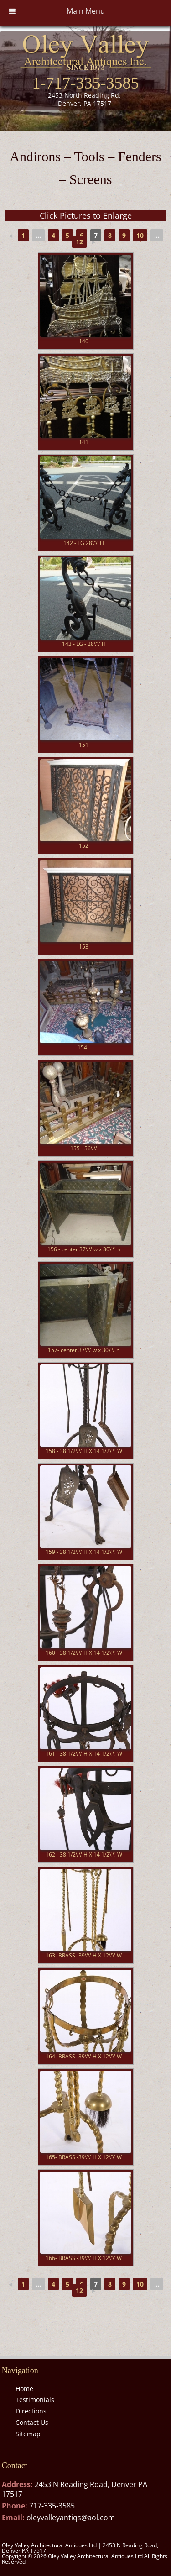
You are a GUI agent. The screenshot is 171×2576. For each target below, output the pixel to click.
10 (140, 235)
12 (79, 241)
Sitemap (28, 2433)
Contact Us (32, 2422)
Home (24, 2388)
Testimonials (35, 2399)
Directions (31, 2411)
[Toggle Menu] (12, 11)
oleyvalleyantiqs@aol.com (70, 2518)
